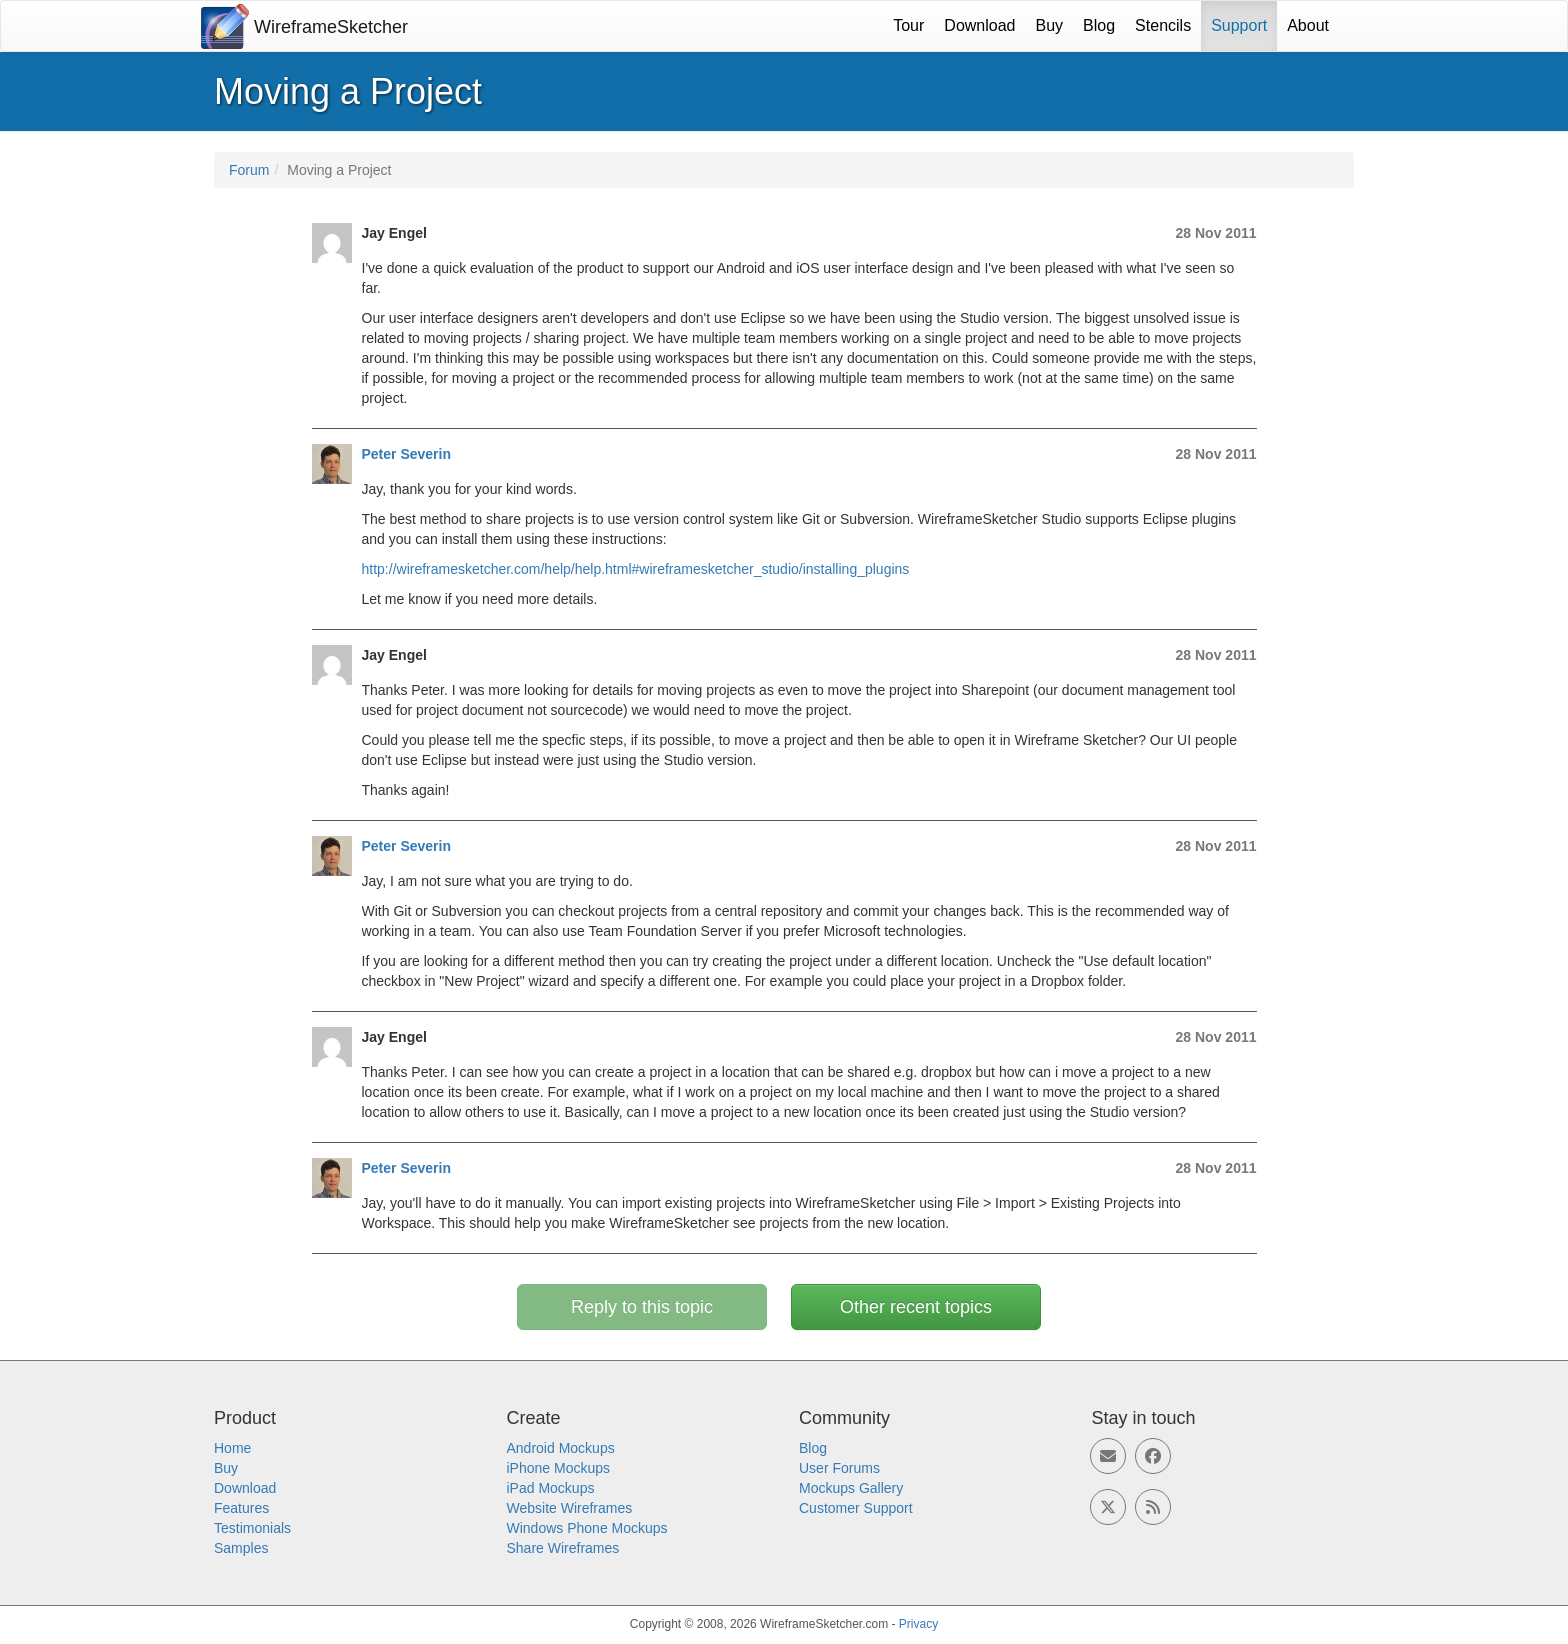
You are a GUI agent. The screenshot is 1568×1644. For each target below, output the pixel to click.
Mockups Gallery (851, 1488)
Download (979, 25)
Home (232, 1448)
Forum (249, 170)
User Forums (839, 1468)
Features (241, 1508)
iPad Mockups (551, 1488)
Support (1239, 25)
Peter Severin (407, 454)
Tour (908, 25)
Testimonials (252, 1528)
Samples (241, 1548)
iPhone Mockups (559, 1468)
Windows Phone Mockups (587, 1528)
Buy (1050, 25)
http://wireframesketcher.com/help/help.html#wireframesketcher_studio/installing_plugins (636, 569)
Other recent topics (916, 1307)
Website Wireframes (570, 1508)
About (1308, 25)
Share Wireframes (563, 1548)
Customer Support (856, 1508)
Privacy (918, 1624)
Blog (1099, 25)
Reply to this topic (642, 1307)
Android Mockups (561, 1448)
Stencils (1163, 25)
